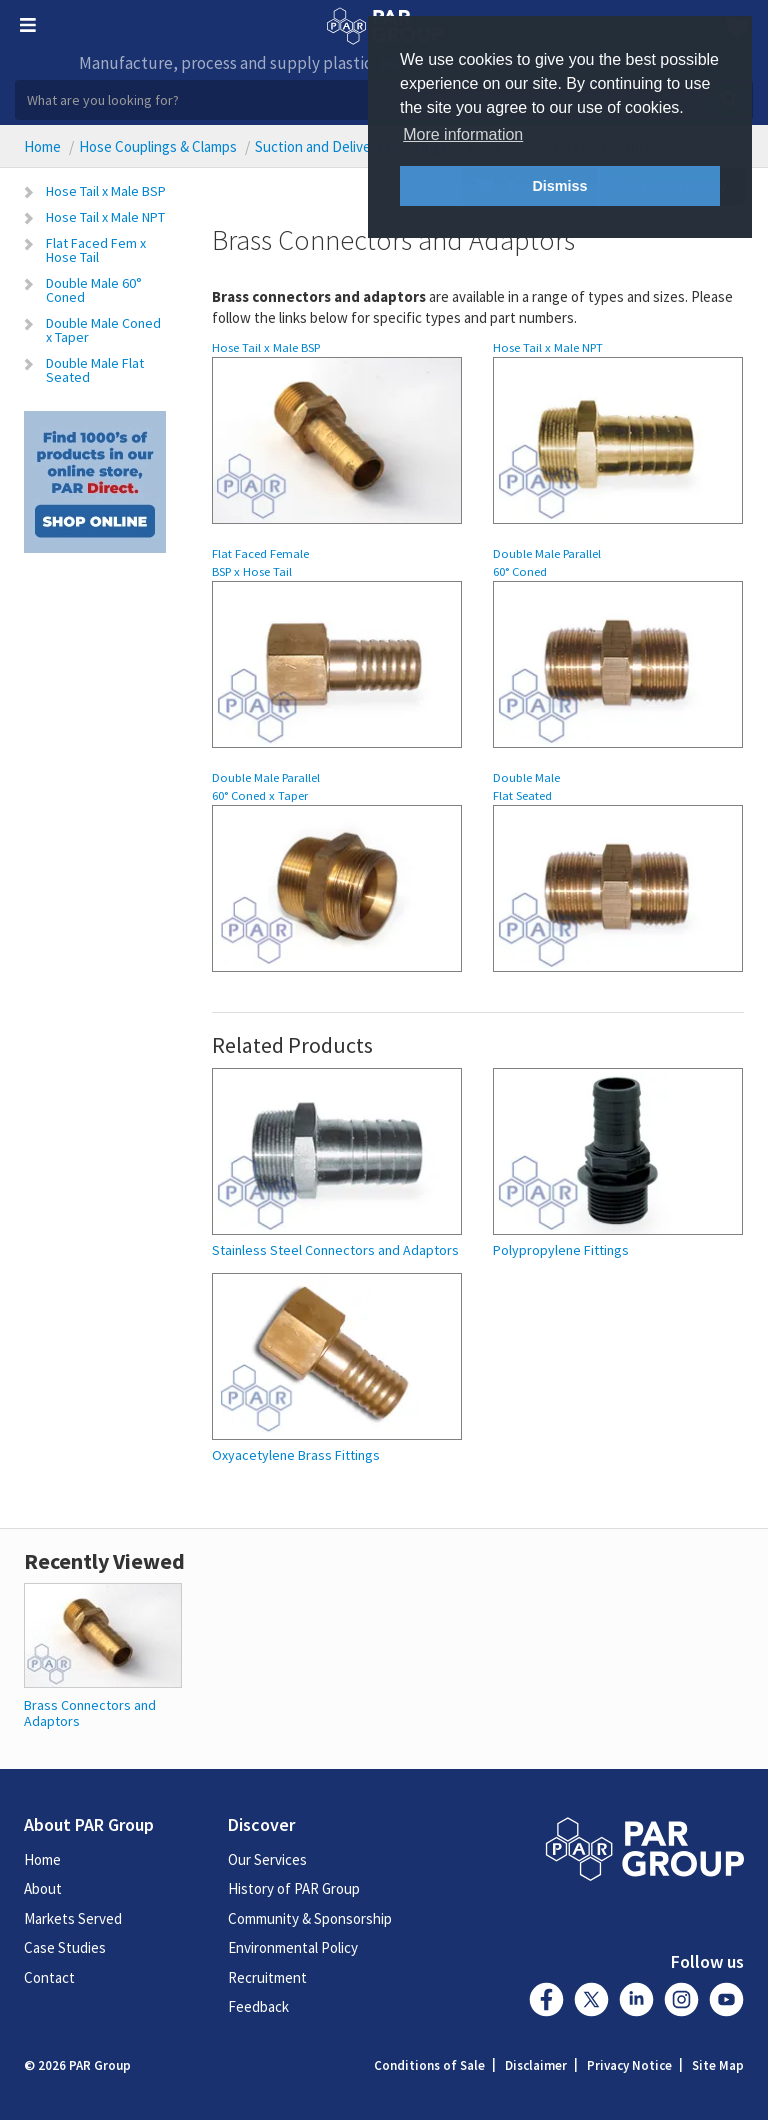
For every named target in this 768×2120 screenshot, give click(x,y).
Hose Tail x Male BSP (106, 191)
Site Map (718, 2065)
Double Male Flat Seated (95, 370)
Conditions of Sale (429, 2065)
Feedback (258, 2006)
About (43, 1888)
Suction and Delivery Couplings (351, 146)
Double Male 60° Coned (94, 290)
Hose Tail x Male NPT (105, 217)
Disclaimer (536, 2065)
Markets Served (73, 1918)
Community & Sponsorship (310, 1918)
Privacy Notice (629, 2065)
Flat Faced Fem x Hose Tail (96, 250)
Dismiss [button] (559, 186)
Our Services (267, 1859)
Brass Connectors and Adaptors (90, 1712)
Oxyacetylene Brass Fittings (296, 1455)
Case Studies (65, 1947)
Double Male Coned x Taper (103, 330)
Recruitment (267, 1977)
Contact (49, 1977)
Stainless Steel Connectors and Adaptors (335, 1250)
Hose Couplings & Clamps (158, 146)
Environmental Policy (293, 1947)
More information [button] (463, 134)
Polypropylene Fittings (561, 1250)
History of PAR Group (294, 1888)
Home (42, 146)
